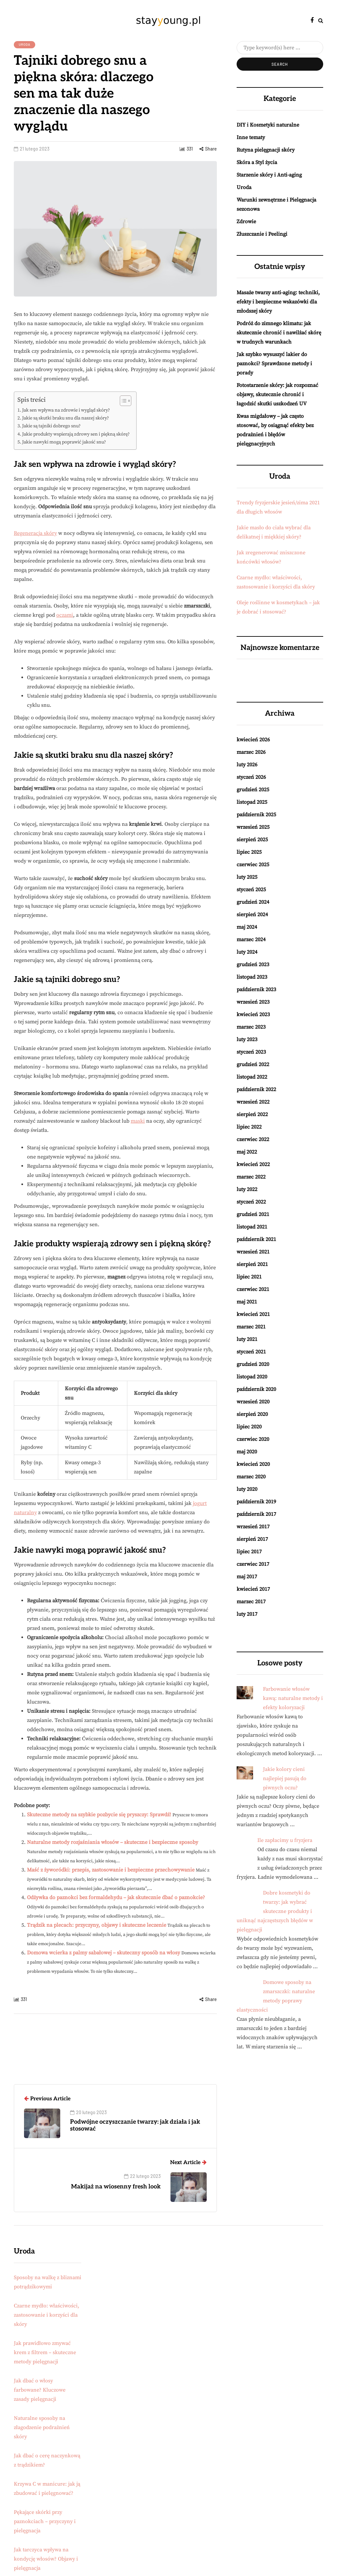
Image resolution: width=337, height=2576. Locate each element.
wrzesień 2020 (253, 1401)
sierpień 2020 (252, 1414)
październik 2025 (256, 814)
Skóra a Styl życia (257, 162)
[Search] (280, 47)
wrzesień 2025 (253, 827)
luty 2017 (247, 1614)
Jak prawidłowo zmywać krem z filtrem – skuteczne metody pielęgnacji (45, 2352)
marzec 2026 (251, 752)
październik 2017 (256, 1514)
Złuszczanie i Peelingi (262, 234)
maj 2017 (247, 1576)
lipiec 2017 (249, 1551)
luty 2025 (247, 877)
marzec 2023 (251, 1027)
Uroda (24, 44)
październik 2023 (256, 989)
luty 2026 (247, 764)
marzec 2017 (251, 1601)
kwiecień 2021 (253, 1314)
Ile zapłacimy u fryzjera (284, 1840)
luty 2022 (247, 1189)
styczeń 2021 (251, 1351)
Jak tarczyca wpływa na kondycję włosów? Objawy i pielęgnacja (46, 2558)
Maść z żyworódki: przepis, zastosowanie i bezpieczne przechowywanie (110, 1870)
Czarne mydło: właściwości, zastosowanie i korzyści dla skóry (46, 2314)
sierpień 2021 (252, 1264)
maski (138, 1121)
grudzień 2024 (253, 902)
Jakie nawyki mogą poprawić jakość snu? (64, 442)
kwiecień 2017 (253, 1589)
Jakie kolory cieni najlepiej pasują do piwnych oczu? (284, 1778)
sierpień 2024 (252, 914)
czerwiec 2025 (253, 864)
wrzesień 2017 (253, 1526)
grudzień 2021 (253, 1214)
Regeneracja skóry (35, 533)
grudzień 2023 (253, 964)
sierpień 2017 (252, 1539)
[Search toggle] (320, 20)
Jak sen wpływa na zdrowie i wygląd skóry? (66, 410)
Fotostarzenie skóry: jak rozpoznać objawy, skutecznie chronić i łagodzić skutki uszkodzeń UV (277, 394)
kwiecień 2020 (253, 1464)
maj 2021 (247, 1302)
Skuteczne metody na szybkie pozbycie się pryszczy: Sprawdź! (99, 1814)
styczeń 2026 (251, 777)
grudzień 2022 (253, 1064)
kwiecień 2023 (253, 1014)
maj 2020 (247, 1451)
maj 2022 (247, 1152)
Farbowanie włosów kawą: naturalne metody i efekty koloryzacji (293, 1698)
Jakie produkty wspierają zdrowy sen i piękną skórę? (76, 434)
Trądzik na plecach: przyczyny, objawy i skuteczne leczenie (96, 1925)
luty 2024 (247, 952)
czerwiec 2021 (253, 1289)
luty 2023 (247, 1039)
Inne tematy (251, 137)
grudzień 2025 (253, 789)
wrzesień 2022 (253, 1102)
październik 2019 (256, 1501)
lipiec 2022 (249, 1127)
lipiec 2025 (249, 852)
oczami (64, 615)
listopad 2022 (252, 1077)
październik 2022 (256, 1089)
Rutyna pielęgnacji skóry (266, 150)
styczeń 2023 (251, 1052)
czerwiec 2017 (253, 1564)
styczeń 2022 (251, 1202)
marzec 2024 (251, 939)
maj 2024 (247, 927)
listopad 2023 (252, 977)
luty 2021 (247, 1339)
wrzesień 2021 (253, 1252)
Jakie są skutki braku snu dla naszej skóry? (65, 418)
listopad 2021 (252, 1227)
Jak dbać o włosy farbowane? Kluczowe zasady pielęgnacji (39, 2389)
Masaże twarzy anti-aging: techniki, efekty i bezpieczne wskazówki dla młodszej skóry (278, 301)
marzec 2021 (251, 1327)
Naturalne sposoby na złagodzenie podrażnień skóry (42, 2427)
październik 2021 (256, 1239)
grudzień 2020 (253, 1364)
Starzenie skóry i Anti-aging (269, 175)
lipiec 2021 (249, 1277)
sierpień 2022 (252, 1114)
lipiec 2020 (249, 1426)
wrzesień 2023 (253, 1002)
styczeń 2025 (251, 889)
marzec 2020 (251, 1476)
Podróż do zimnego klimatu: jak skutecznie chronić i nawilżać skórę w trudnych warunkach (279, 332)
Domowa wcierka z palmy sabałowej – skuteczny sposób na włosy (103, 1952)
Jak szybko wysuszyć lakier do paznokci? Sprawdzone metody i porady (274, 363)
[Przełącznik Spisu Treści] (122, 400)
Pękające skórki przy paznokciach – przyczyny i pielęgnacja (45, 2521)
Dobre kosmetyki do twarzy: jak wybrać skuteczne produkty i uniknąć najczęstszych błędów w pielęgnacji (275, 1911)
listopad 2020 (252, 1376)
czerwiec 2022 (253, 1139)
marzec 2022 (251, 1177)
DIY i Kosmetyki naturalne (268, 125)
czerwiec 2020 (253, 1439)
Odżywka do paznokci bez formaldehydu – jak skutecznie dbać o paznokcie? (116, 1897)
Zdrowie (246, 221)
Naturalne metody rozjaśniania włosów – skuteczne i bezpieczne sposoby (112, 1842)
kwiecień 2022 (253, 1164)
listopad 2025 (252, 802)
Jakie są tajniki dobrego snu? (51, 426)
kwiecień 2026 (253, 739)
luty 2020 (247, 1489)
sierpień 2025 (252, 839)
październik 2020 (256, 1389)
